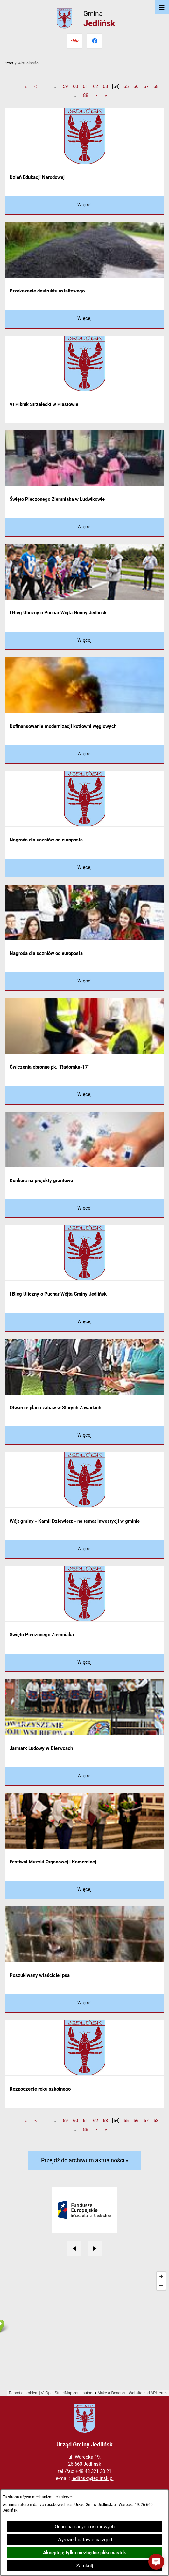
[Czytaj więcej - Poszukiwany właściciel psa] (84, 2003)
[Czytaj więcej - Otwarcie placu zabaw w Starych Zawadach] (84, 1435)
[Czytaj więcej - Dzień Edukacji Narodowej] (84, 205)
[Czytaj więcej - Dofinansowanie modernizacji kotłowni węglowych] (84, 754)
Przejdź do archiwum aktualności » (84, 2160)
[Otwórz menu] (162, 7)
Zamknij (84, 2566)
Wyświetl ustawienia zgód (84, 2540)
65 (126, 86)
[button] (156, 2562)
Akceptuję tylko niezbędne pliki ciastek (84, 2553)
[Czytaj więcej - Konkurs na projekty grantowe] (84, 1208)
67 (146, 86)
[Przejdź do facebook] (94, 41)
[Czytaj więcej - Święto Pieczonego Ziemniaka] (84, 1663)
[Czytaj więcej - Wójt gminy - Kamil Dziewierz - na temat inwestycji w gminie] (84, 1549)
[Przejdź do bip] (74, 41)
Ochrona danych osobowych (85, 2526)
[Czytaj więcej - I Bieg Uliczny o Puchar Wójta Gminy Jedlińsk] (84, 641)
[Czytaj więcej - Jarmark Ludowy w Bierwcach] (84, 1776)
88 (85, 95)
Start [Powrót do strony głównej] (9, 63)
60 (75, 86)
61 (85, 86)
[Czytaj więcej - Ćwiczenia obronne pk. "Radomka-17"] (84, 1095)
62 (95, 86)
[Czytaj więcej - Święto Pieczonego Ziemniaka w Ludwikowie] (84, 527)
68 (155, 86)
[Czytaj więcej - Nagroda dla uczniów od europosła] (84, 868)
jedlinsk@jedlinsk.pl (92, 2478)
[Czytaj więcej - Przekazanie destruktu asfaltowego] (84, 319)
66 (135, 86)
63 (105, 86)
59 (65, 86)
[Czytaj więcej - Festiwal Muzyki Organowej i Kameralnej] (84, 1890)
